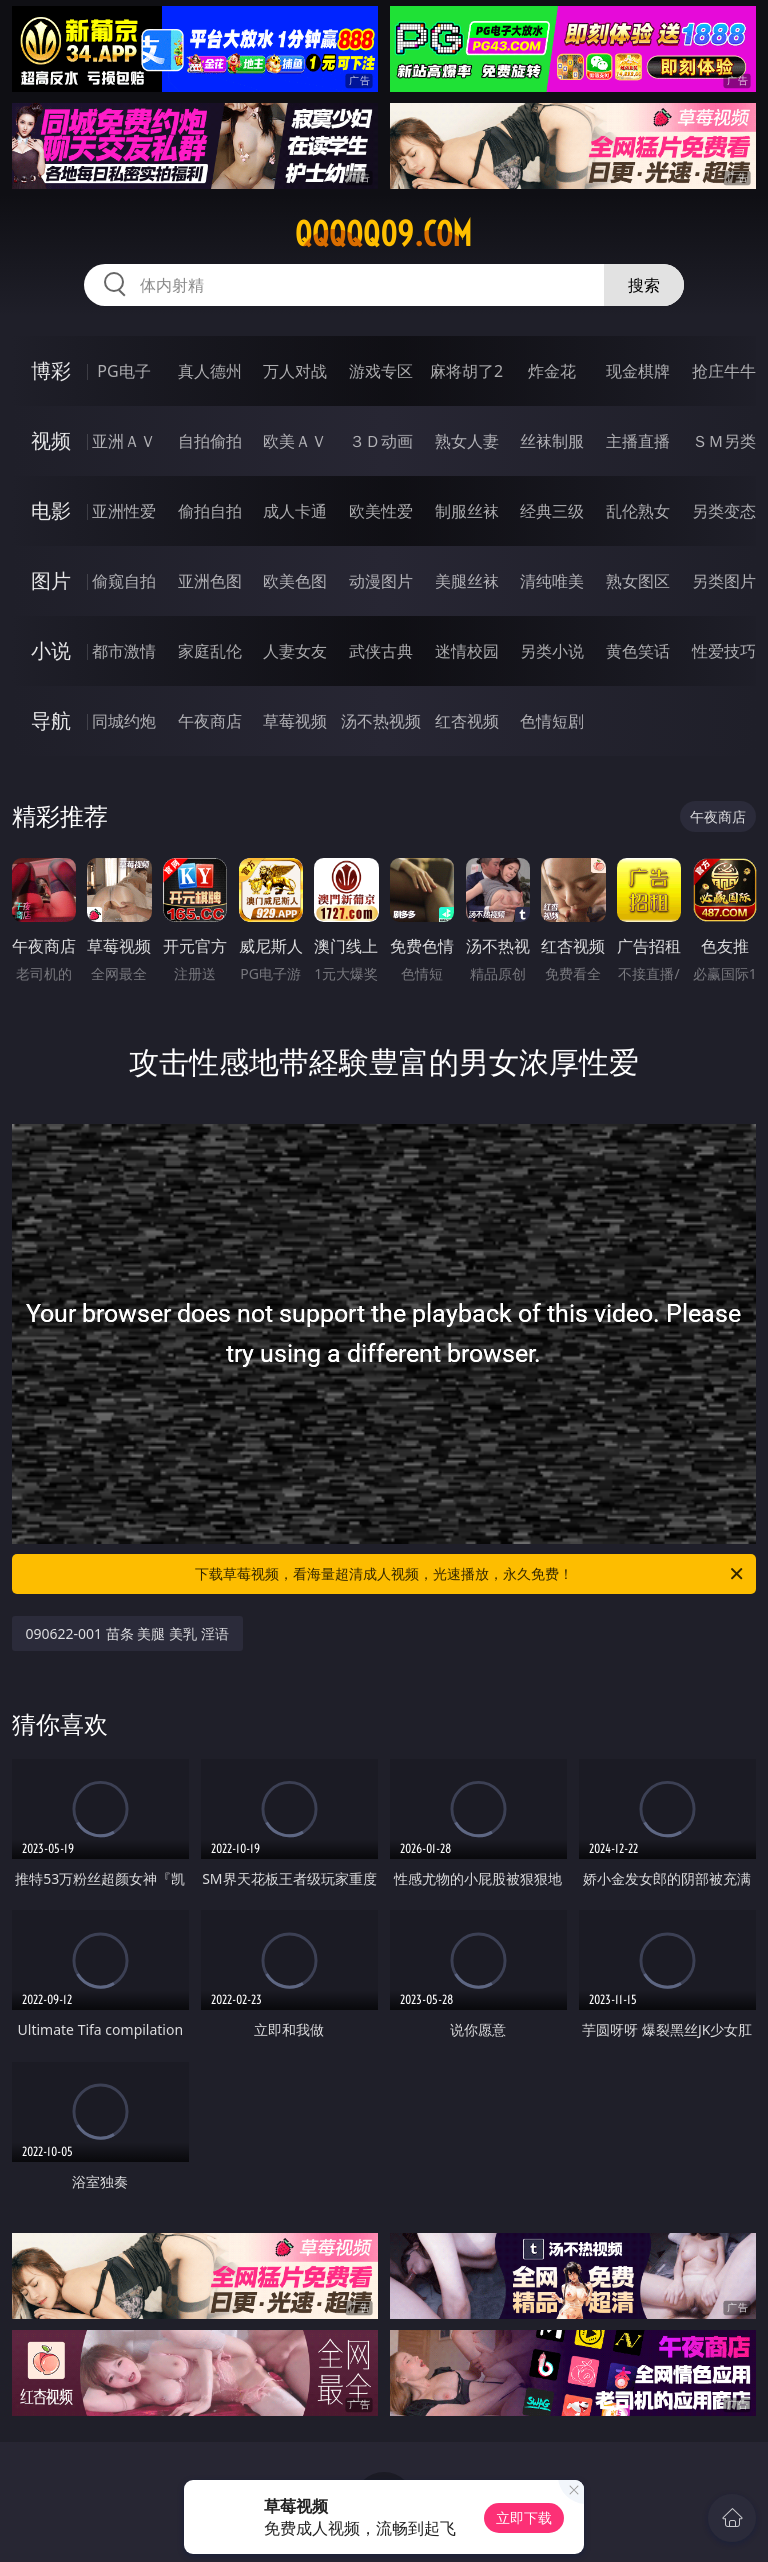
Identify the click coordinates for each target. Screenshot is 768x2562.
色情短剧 (552, 721)
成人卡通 (295, 511)
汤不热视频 (381, 721)
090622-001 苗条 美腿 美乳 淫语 (127, 1633)
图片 (51, 580)
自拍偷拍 (210, 441)
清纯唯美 (552, 581)
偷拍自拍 (210, 511)
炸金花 (552, 371)
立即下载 (524, 2517)
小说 (51, 650)
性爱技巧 (724, 651)
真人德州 (210, 371)
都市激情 (124, 651)
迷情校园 (467, 651)
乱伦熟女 (638, 511)
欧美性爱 (381, 511)
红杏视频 (467, 721)
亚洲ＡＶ (124, 441)
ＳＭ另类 (724, 441)
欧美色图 (295, 581)
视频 (51, 440)
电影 (51, 510)
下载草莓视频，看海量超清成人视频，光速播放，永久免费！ (470, 1574)
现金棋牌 (638, 371)
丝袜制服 (552, 441)
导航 (51, 720)
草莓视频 (295, 721)
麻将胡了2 (466, 371)
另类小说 (552, 651)
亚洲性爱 (124, 511)
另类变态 (724, 511)
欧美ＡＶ (295, 441)
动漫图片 (381, 581)
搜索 (644, 285)
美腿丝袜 (467, 581)
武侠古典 (381, 651)
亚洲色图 (210, 581)
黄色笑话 (638, 651)
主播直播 (638, 441)
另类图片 (724, 581)
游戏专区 (381, 371)
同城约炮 (124, 721)
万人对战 (295, 371)
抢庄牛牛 (724, 371)
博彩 (51, 370)
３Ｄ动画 (381, 441)
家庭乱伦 (210, 651)
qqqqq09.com (383, 234)
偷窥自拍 (124, 581)
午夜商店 (210, 721)
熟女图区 (638, 581)
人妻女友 (295, 651)
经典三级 (552, 511)
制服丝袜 (467, 511)
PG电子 (123, 371)
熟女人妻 (467, 441)
